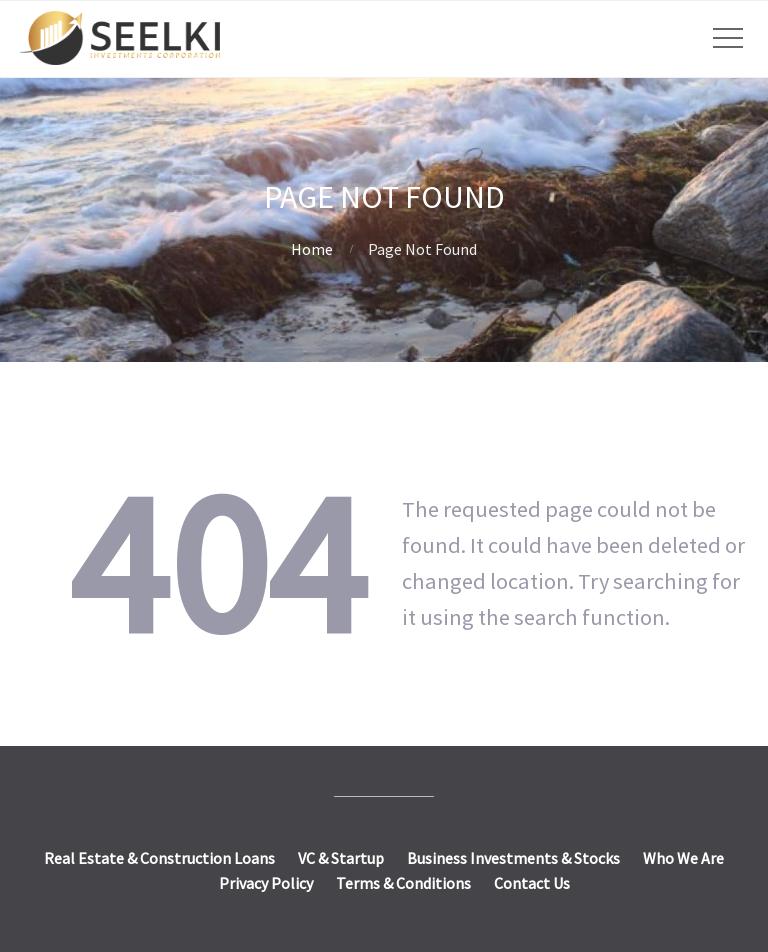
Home (312, 249)
